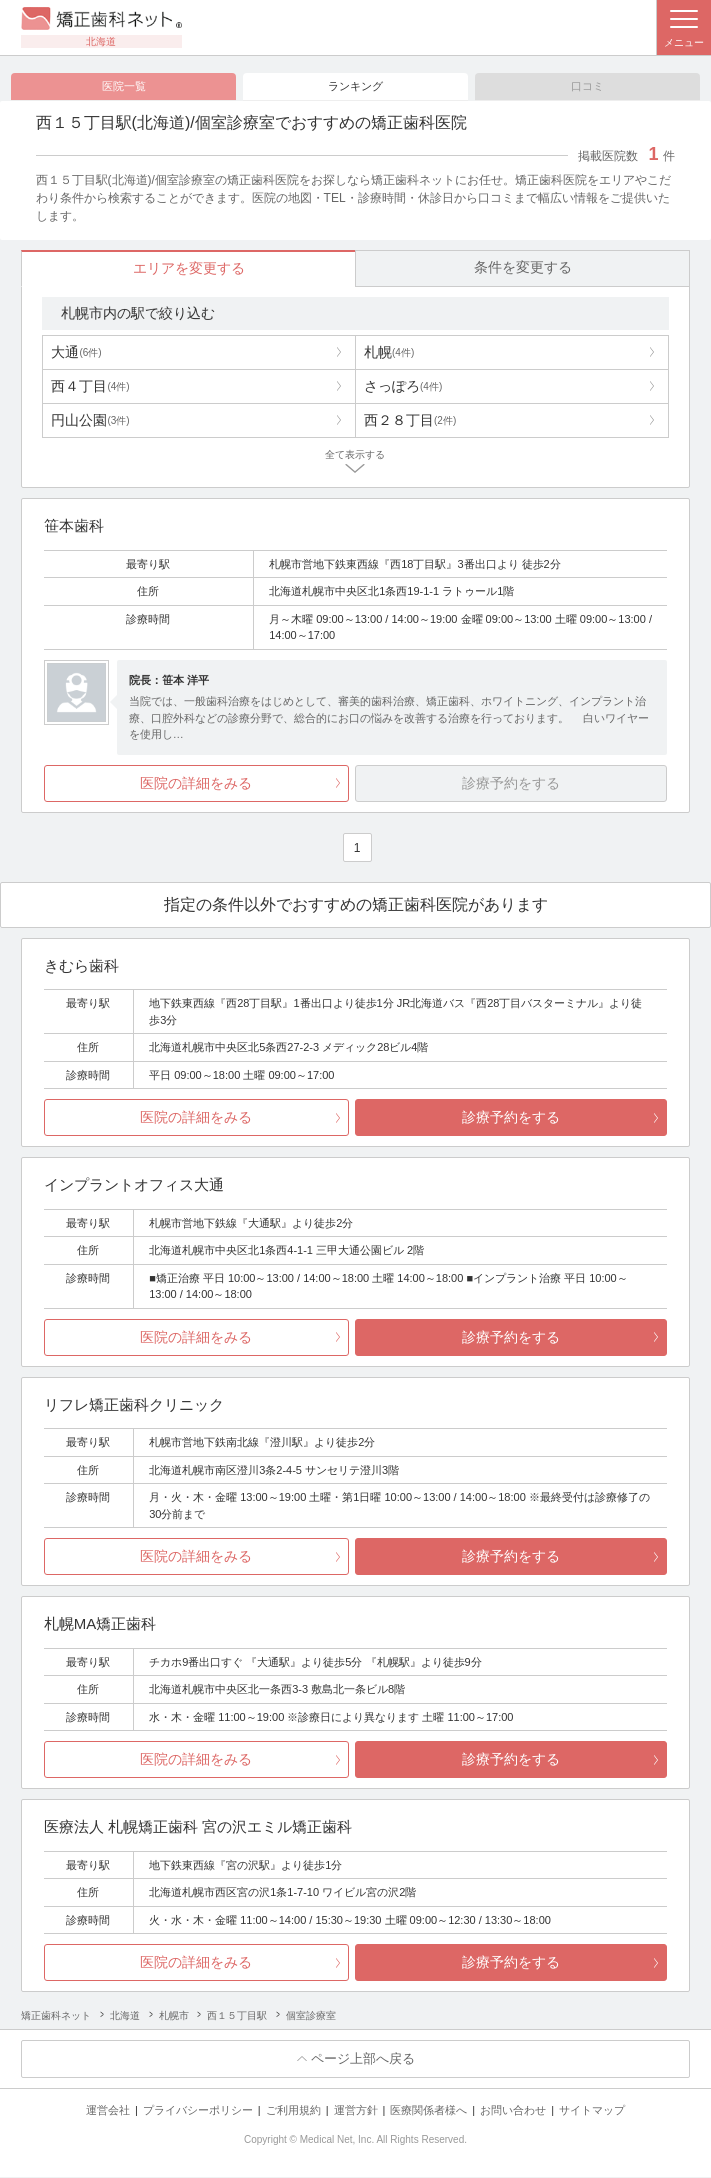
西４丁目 (90, 387)
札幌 (389, 353)
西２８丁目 (410, 421)
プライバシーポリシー (198, 2111)
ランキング (355, 86)
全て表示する (355, 455)
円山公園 (90, 421)
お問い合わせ (513, 2111)
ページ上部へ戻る (363, 2059)
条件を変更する (523, 268)
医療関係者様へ (428, 2111)
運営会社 (108, 2111)
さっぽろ (403, 387)
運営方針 (356, 2111)
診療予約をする (511, 1118)
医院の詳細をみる (196, 784)
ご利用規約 (293, 2111)
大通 (76, 353)
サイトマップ (592, 2111)
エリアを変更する (189, 269)
